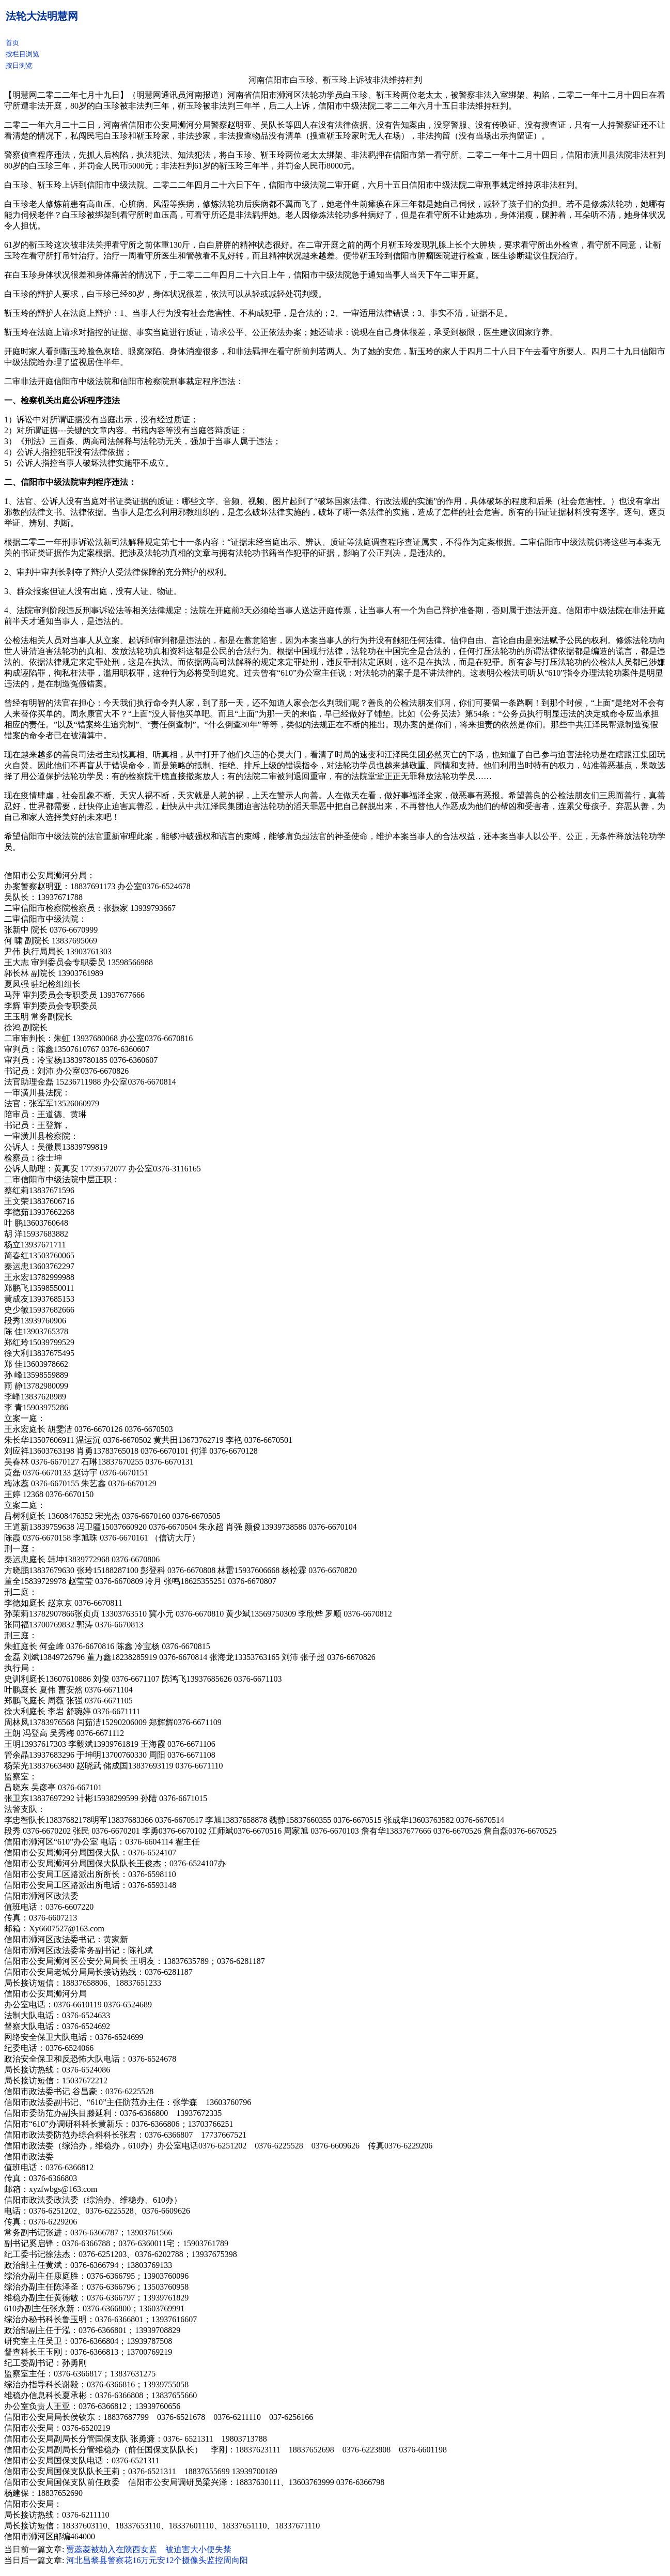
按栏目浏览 (22, 54)
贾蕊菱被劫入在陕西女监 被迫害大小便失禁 (148, 2549)
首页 (12, 43)
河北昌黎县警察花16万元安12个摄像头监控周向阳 (157, 2560)
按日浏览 (19, 65)
